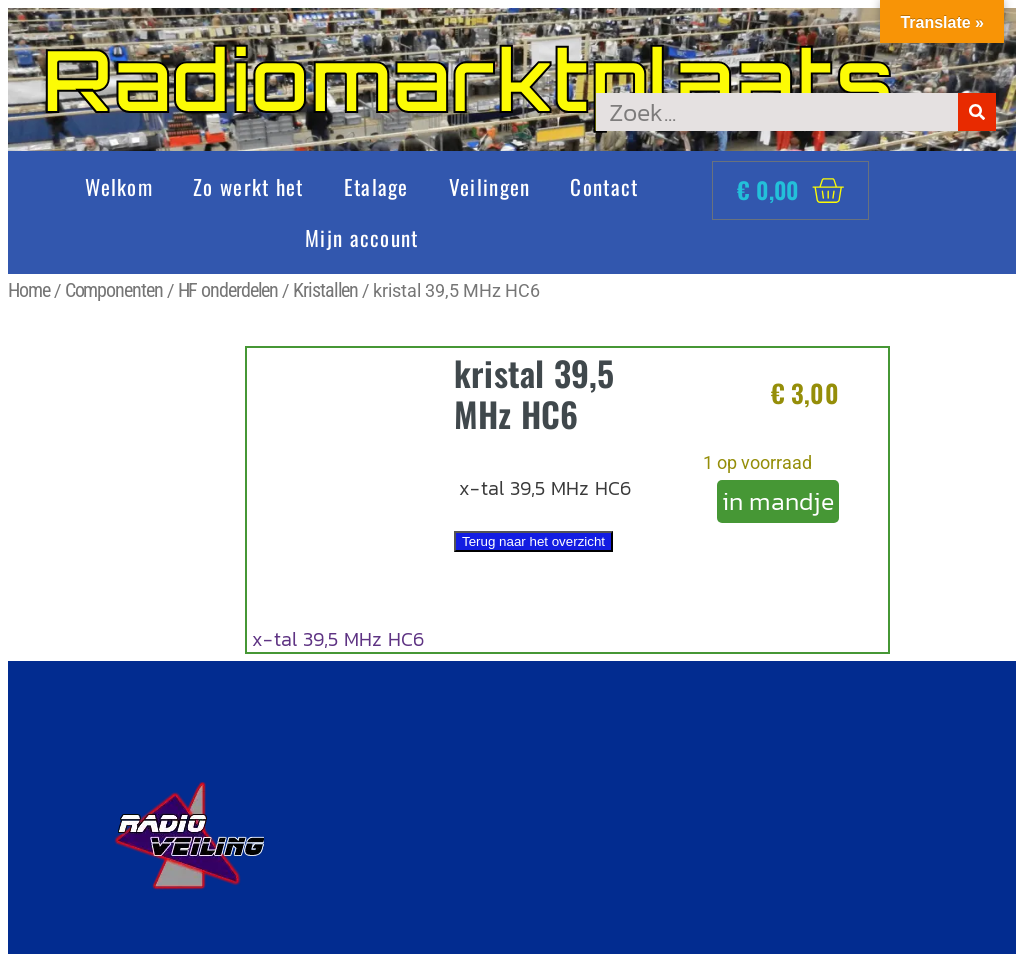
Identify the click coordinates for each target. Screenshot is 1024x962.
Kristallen (325, 290)
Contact (604, 186)
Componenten (114, 290)
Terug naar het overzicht (533, 541)
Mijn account (362, 237)
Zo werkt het (248, 186)
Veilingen (490, 186)
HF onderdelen (228, 290)
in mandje (778, 501)
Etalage (376, 186)
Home (29, 290)
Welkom (119, 186)
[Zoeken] (977, 112)
